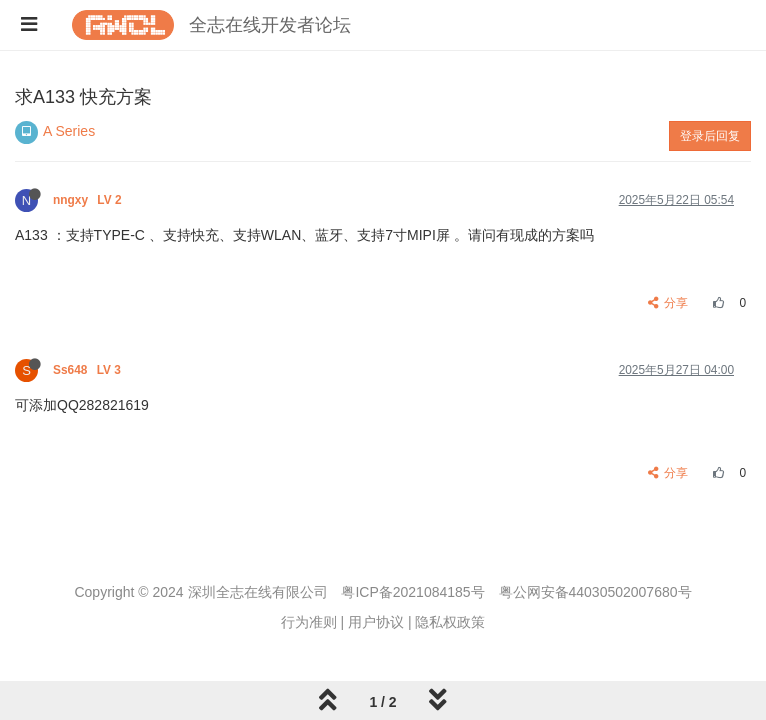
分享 (668, 303)
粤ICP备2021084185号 (412, 592)
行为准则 (309, 622)
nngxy (89, 200)
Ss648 (88, 370)
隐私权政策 (450, 622)
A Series (69, 131)
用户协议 (376, 622)
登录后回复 (710, 136)
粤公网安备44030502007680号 (595, 592)
